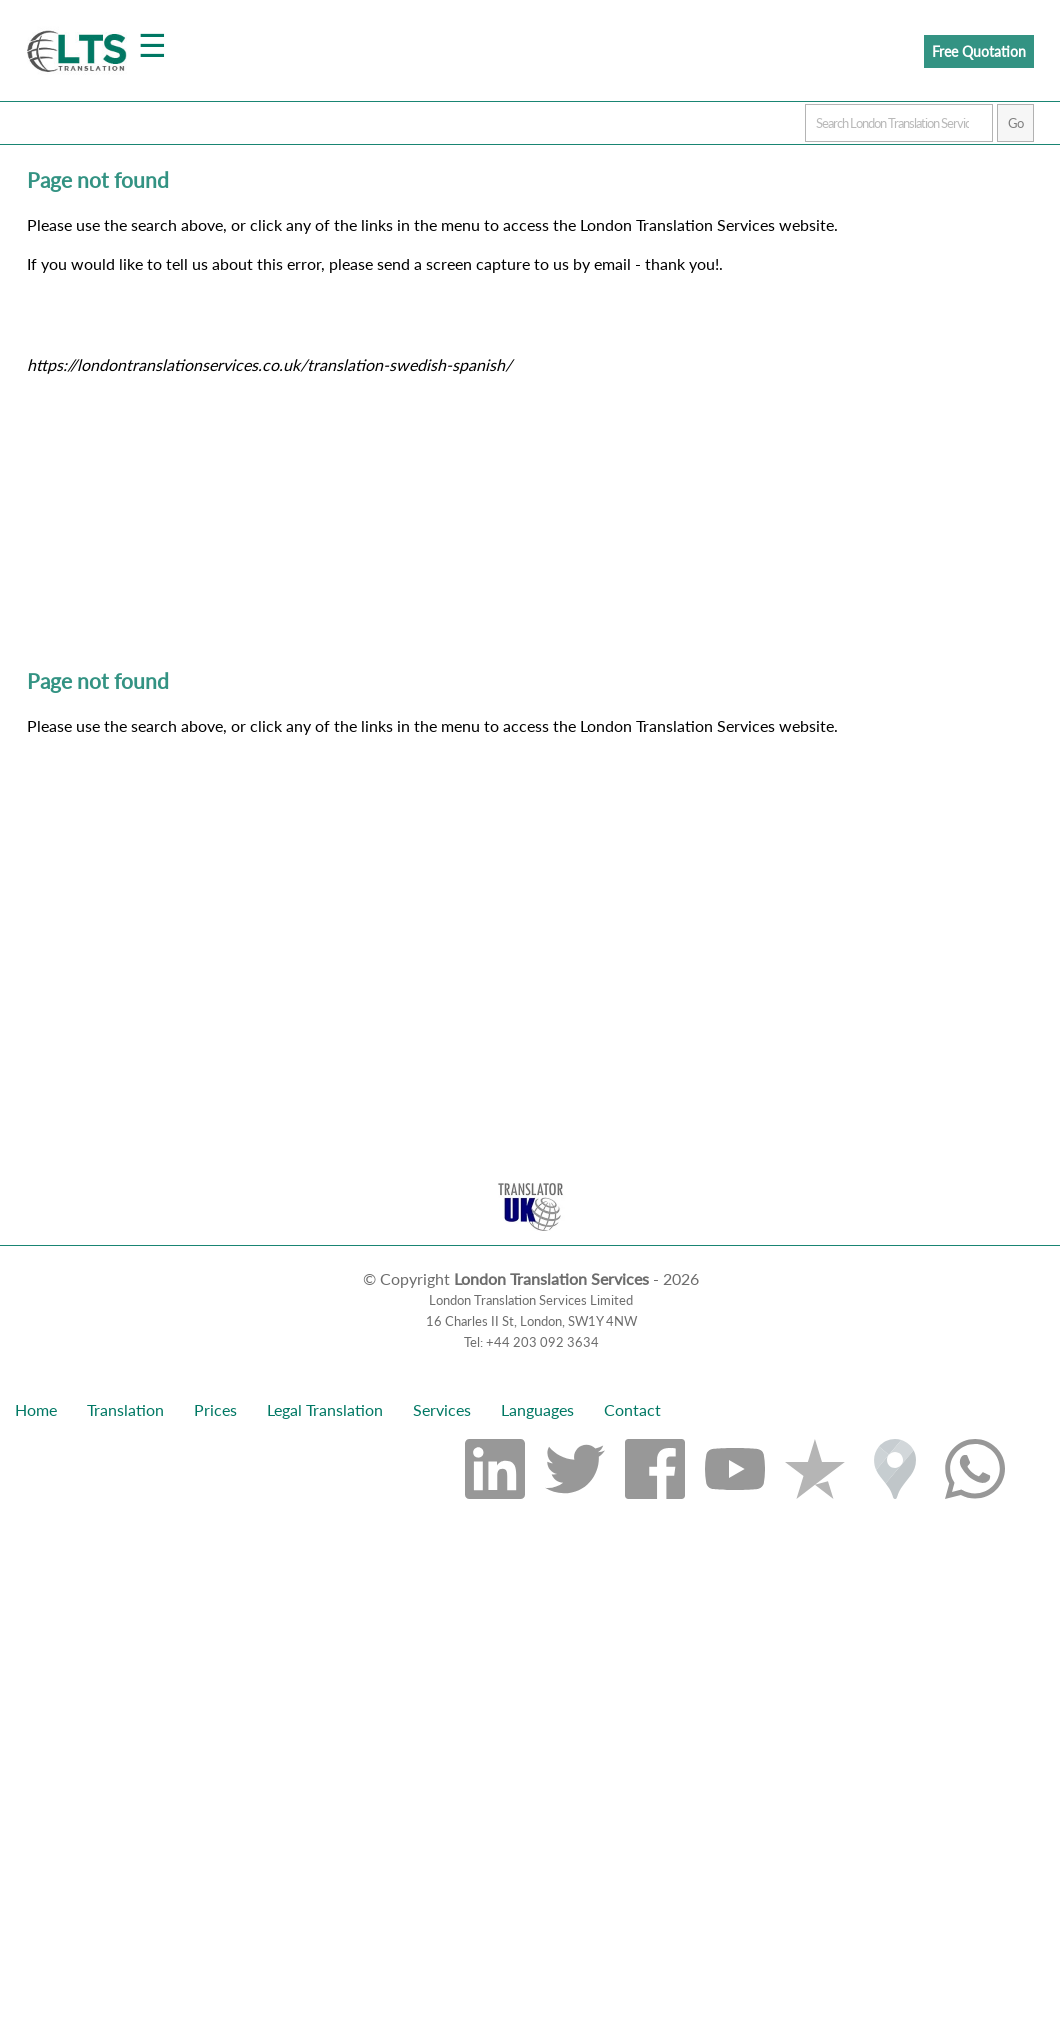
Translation (125, 1409)
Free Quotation (979, 51)
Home (36, 1409)
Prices (215, 1409)
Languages (537, 1409)
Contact (632, 1409)
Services (442, 1409)
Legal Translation (325, 1409)
